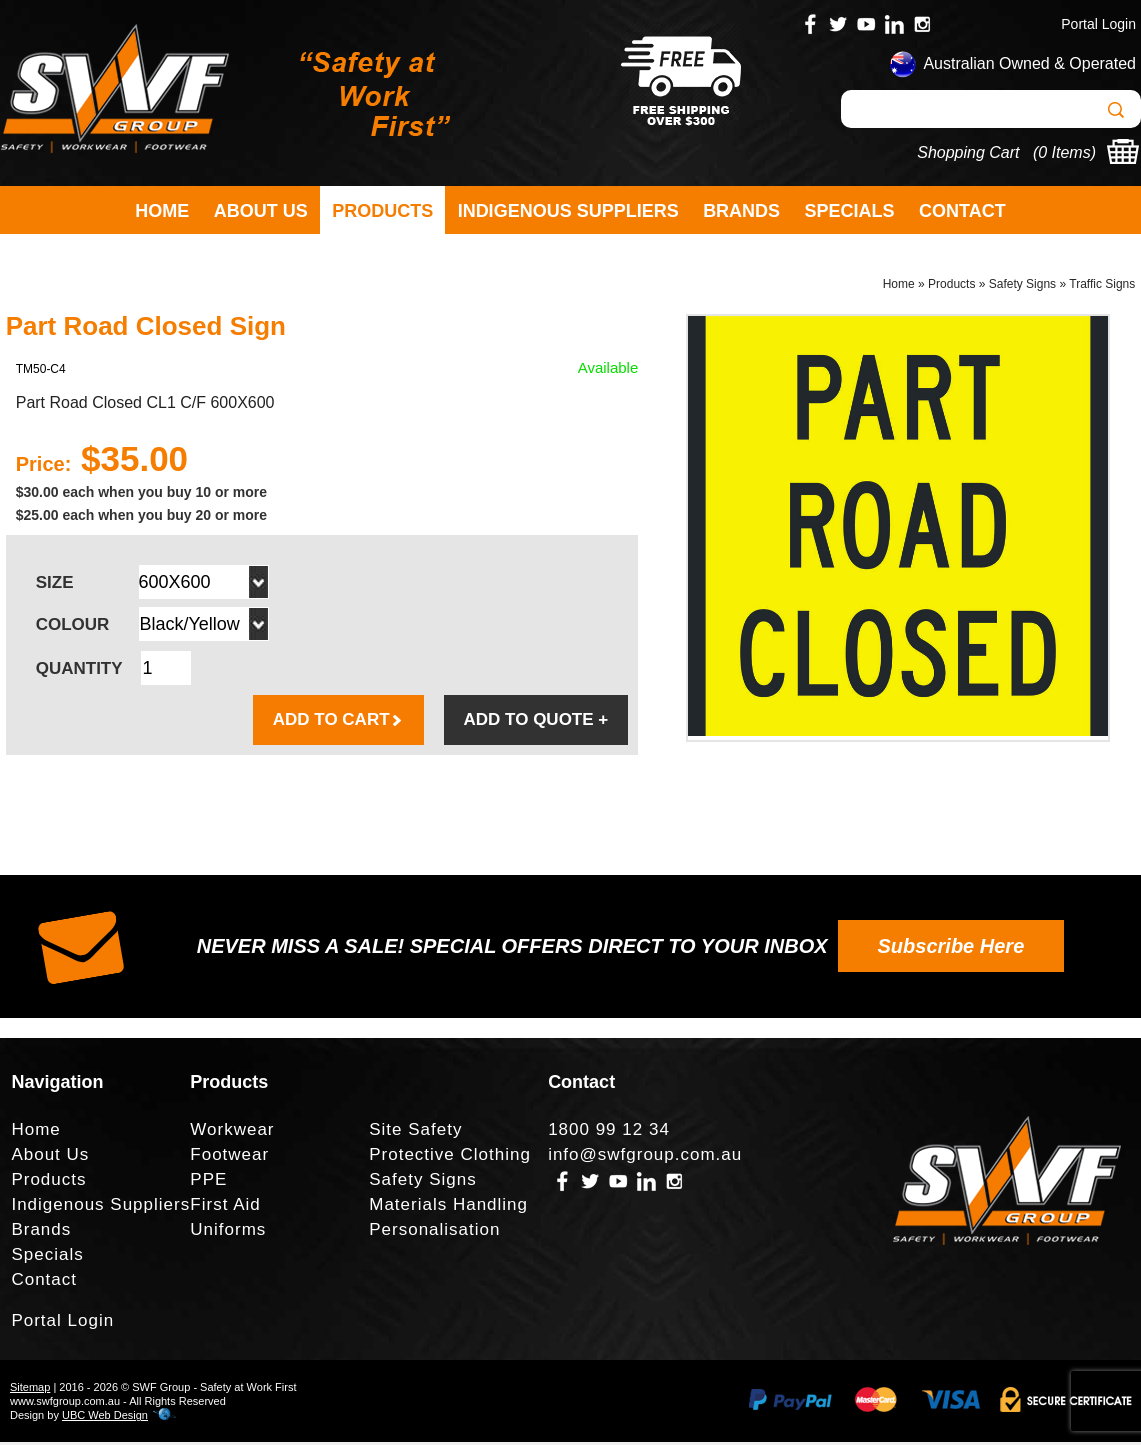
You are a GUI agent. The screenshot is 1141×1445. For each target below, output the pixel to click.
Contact (962, 211)
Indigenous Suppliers (568, 211)
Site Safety (415, 1132)
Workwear (232, 1132)
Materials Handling (448, 1207)
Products (382, 211)
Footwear (229, 1157)
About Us (261, 211)
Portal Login (1098, 24)
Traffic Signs (1102, 286)
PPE (208, 1182)
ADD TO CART (338, 722)
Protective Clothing (450, 1157)
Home (162, 211)
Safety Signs (1022, 286)
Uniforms (228, 1232)
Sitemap (30, 1390)
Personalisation (434, 1232)
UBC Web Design (105, 1418)
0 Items (1064, 152)
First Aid (225, 1207)
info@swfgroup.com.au (645, 1157)
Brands (741, 211)
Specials (850, 211)
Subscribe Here (951, 949)
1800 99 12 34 (609, 1132)
